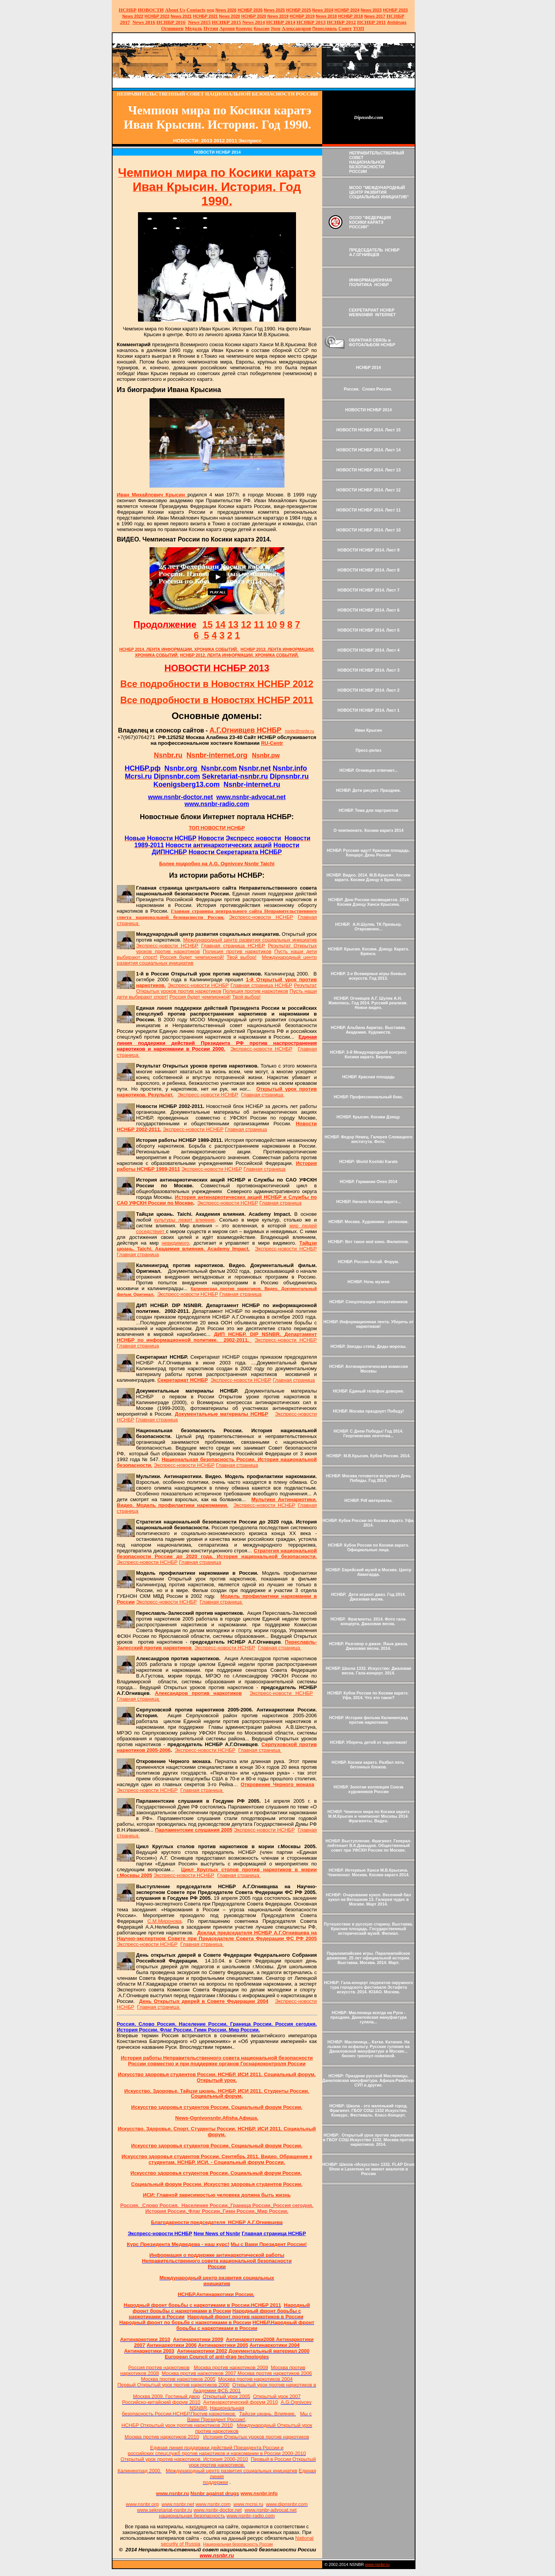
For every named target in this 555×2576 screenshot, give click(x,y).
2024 (328, 10)
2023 (371, 10)
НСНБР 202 (250, 10)
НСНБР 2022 (157, 16)
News (317, 10)
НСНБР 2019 (302, 16)
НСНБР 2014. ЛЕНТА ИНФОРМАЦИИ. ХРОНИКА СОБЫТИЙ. (179, 649)
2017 (374, 16)
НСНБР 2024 (347, 10)
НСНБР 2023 (395, 10)
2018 (326, 16)
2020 (229, 16)
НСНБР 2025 (298, 10)
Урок (276, 28)
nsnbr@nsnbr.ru (299, 731)
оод (210, 10)
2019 (278, 16)
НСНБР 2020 (253, 16)
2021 (181, 16)
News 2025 (274, 10)
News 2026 (226, 10)
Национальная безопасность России (238, 2544)
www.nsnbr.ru (377, 2564)
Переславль (324, 28)
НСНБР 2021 (205, 16)
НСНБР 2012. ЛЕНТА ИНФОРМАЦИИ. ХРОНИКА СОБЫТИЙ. (239, 655)
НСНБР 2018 (350, 16)
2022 (132, 16)
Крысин (262, 28)
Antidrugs (396, 22)
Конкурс (244, 28)
